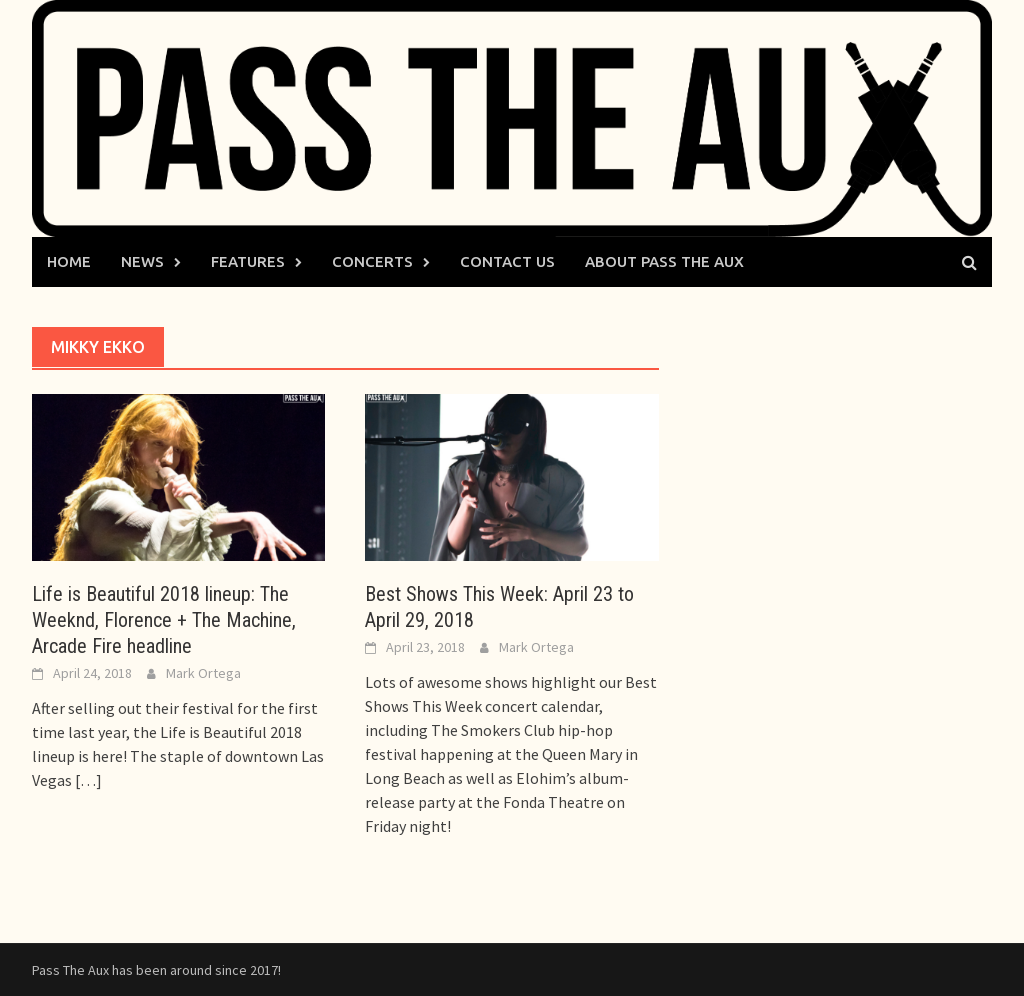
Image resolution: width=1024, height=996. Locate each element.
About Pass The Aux (664, 261)
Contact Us (507, 261)
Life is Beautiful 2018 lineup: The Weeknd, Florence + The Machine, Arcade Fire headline (164, 620)
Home (69, 261)
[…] (87, 780)
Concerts (372, 261)
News (142, 261)
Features (248, 261)
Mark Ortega (203, 673)
